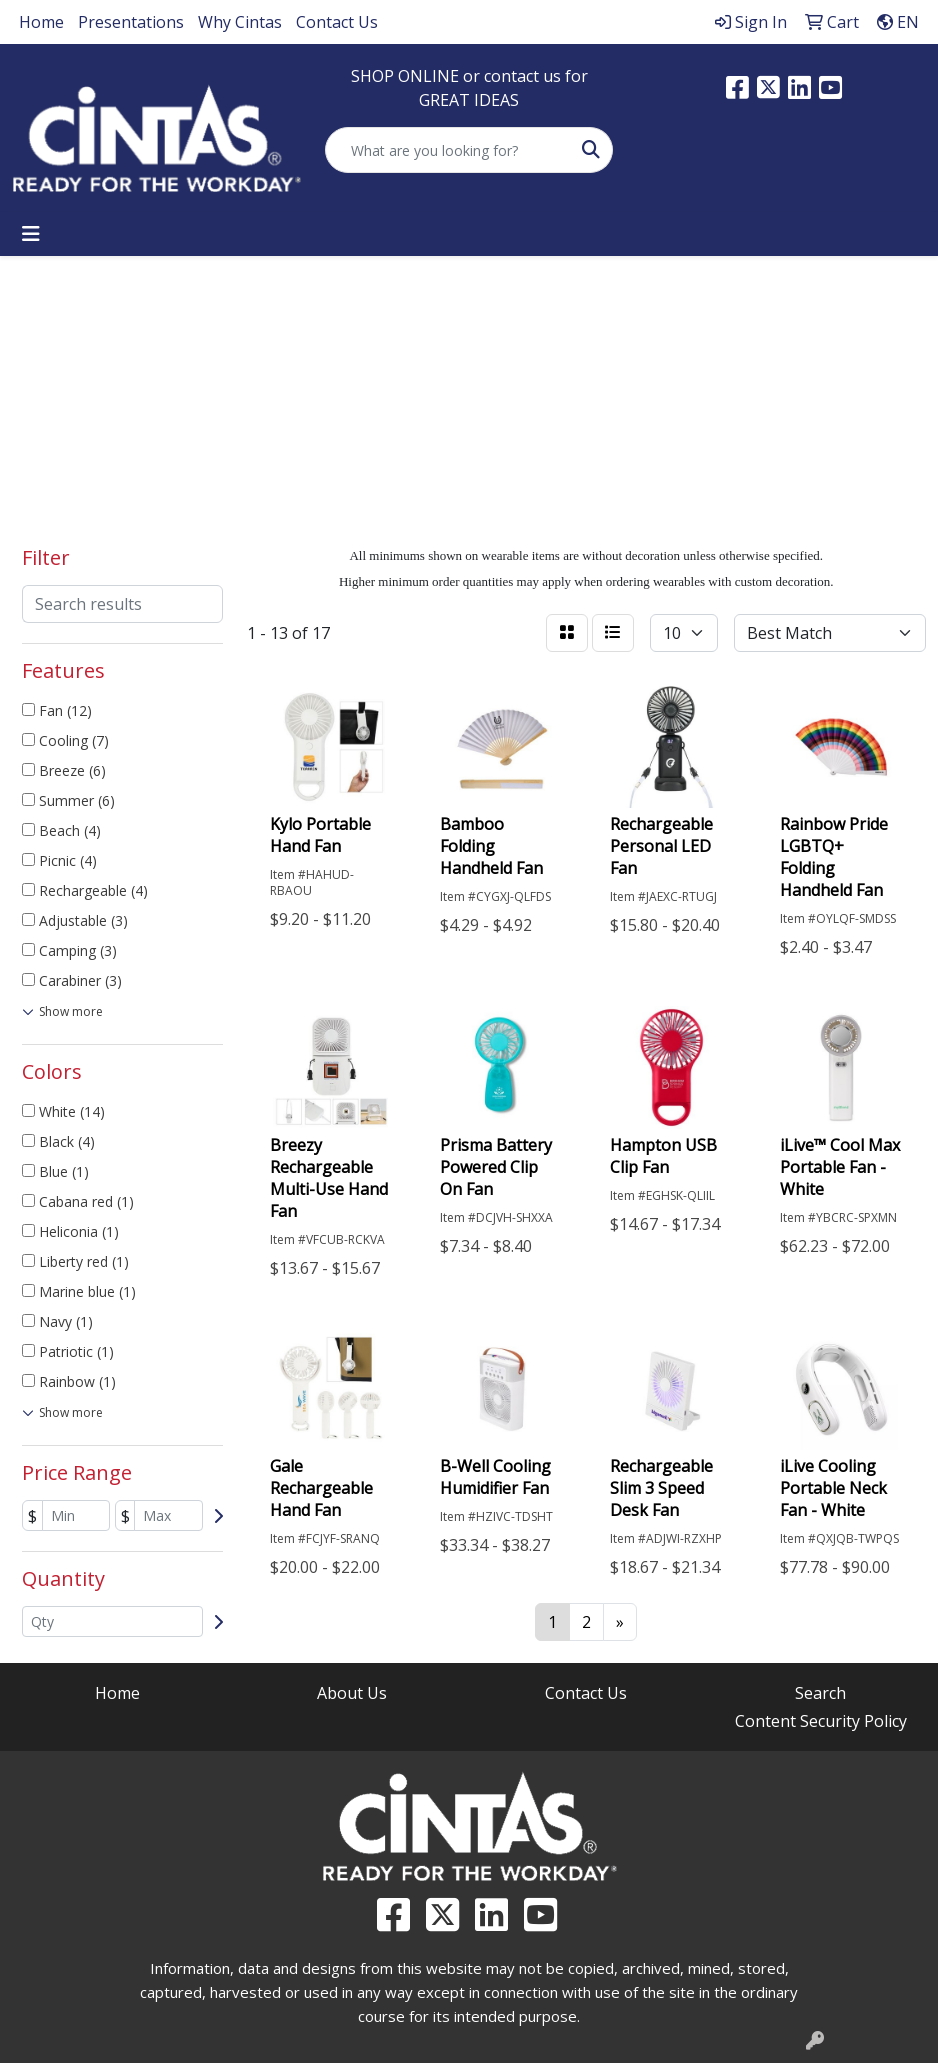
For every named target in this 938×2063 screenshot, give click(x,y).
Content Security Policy (821, 1721)
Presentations (131, 22)
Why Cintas (240, 22)
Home (41, 22)
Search (820, 1693)
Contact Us (337, 22)
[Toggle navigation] (31, 234)
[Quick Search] (448, 150)
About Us (352, 1693)
